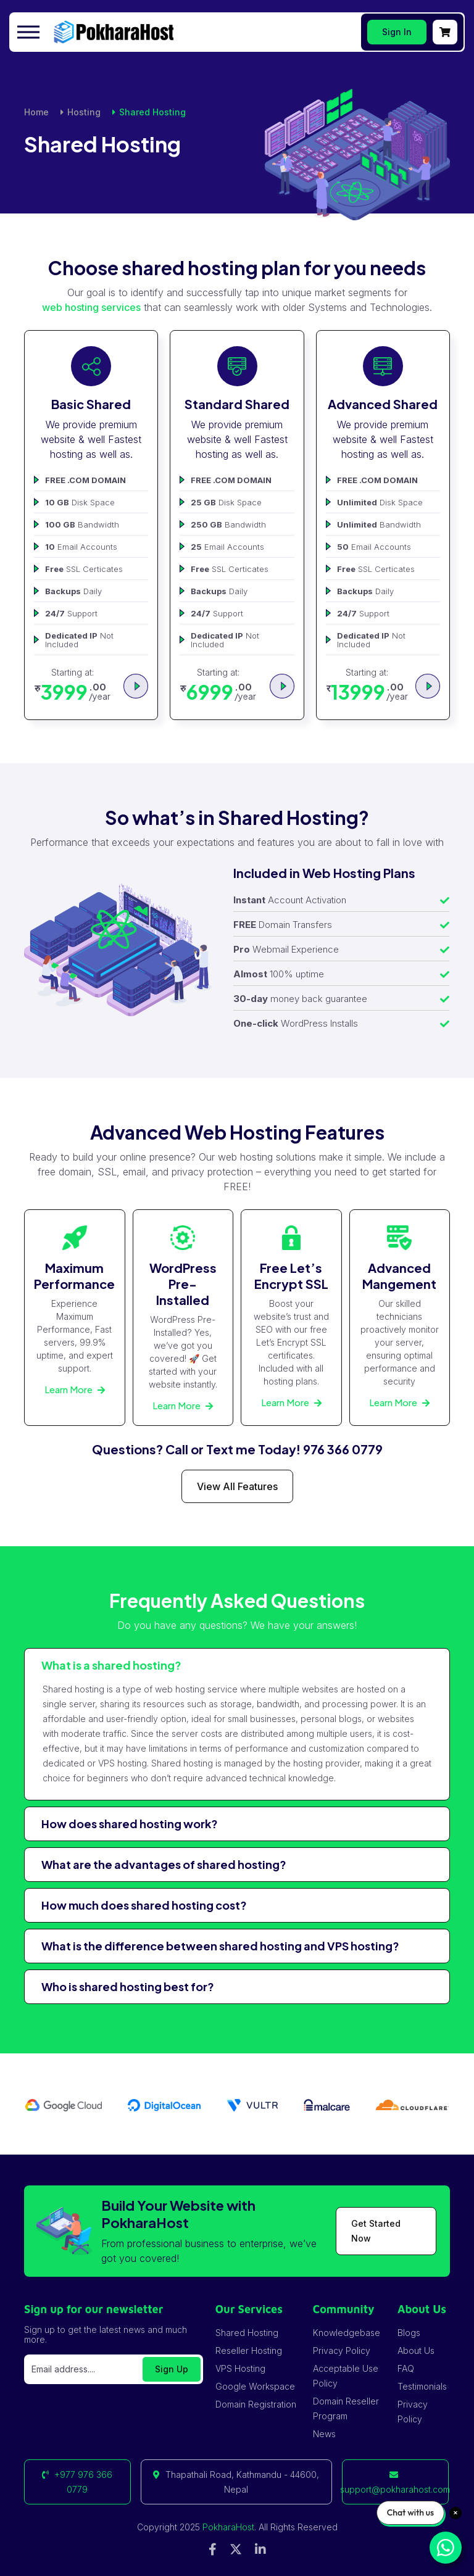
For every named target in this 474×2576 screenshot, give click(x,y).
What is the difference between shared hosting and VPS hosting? (220, 1946)
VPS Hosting (240, 2368)
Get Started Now (376, 2230)
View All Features (237, 1486)
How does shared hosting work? (129, 1823)
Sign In (397, 32)
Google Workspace (255, 2386)
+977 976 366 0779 (77, 2482)
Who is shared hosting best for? (127, 1986)
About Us (415, 2350)
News (324, 2434)
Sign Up (171, 2369)
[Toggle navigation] (29, 32)
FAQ (405, 2368)
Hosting (84, 112)
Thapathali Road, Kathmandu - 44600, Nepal (236, 2482)
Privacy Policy (341, 2350)
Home (36, 112)
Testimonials (422, 2386)
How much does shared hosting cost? (144, 1905)
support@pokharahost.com (395, 2482)
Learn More (74, 1389)
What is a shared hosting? (111, 1665)
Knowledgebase (346, 2332)
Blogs (408, 2332)
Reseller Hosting (248, 2350)
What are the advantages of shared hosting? (163, 1864)
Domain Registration (255, 2404)
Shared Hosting (246, 2332)
